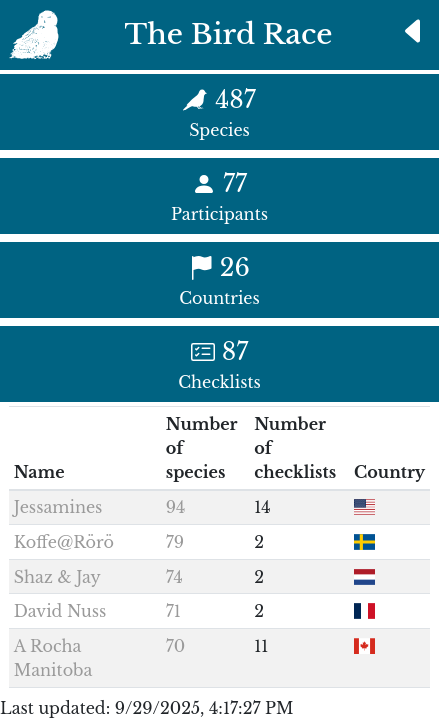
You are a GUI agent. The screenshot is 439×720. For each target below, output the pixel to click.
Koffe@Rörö (64, 542)
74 (174, 577)
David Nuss (60, 611)
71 (173, 611)
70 (175, 646)
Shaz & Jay (57, 577)
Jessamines (58, 507)
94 (176, 507)
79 (175, 542)
